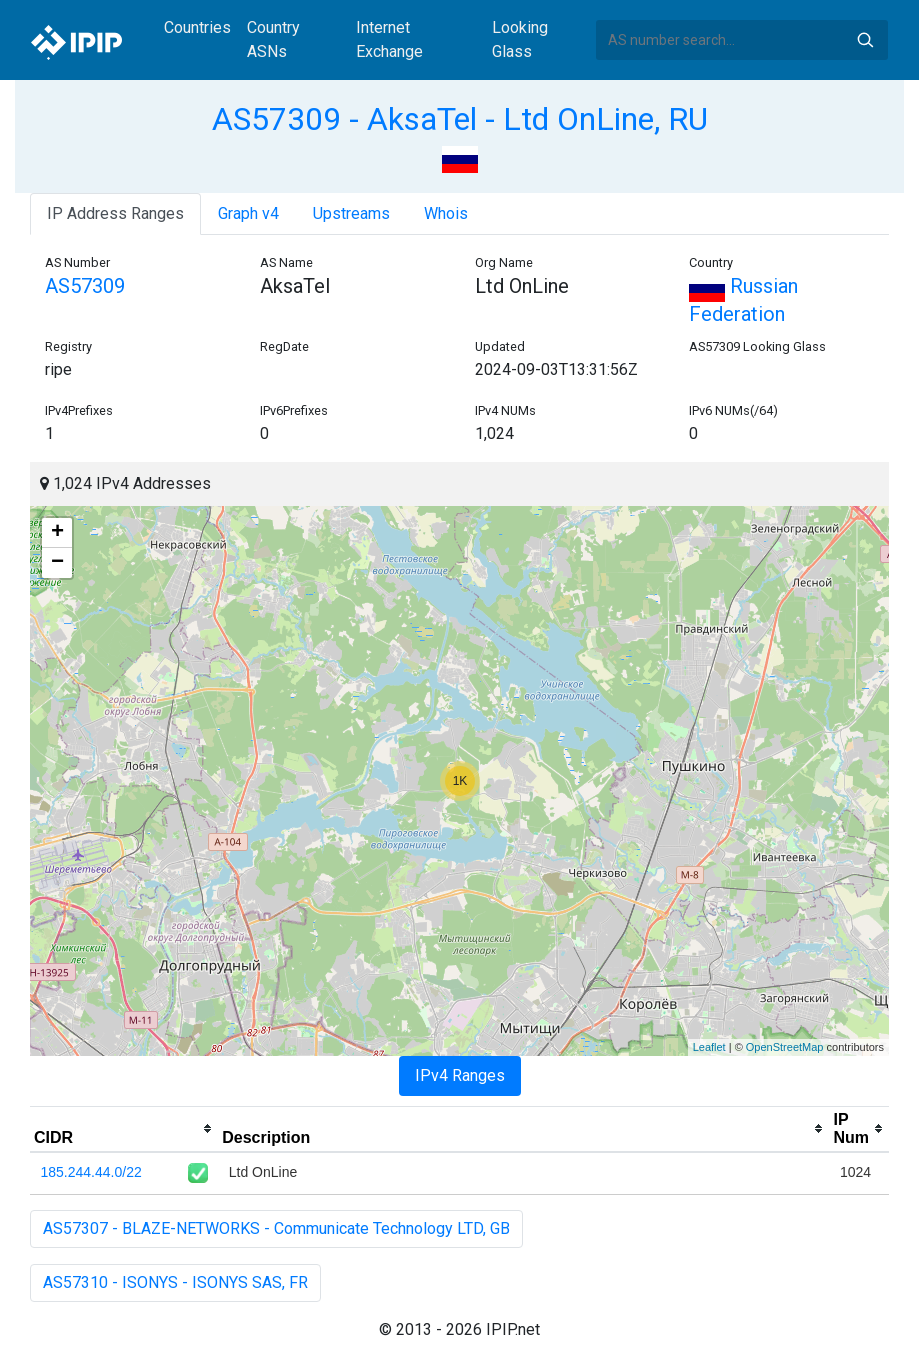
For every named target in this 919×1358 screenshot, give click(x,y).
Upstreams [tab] (351, 213)
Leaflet (709, 1047)
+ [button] (57, 533)
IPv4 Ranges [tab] (460, 1075)
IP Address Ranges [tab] (115, 213)
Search (865, 40)
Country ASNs (273, 39)
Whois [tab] (446, 213)
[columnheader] (124, 1129)
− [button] (57, 563)
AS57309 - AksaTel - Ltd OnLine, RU (460, 119)
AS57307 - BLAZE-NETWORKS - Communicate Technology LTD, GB (276, 1228)
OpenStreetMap (785, 1047)
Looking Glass (520, 39)
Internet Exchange (389, 39)
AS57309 (85, 286)
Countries (197, 27)
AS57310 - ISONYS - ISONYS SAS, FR (175, 1282)
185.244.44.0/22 (91, 1172)
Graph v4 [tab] (248, 213)
